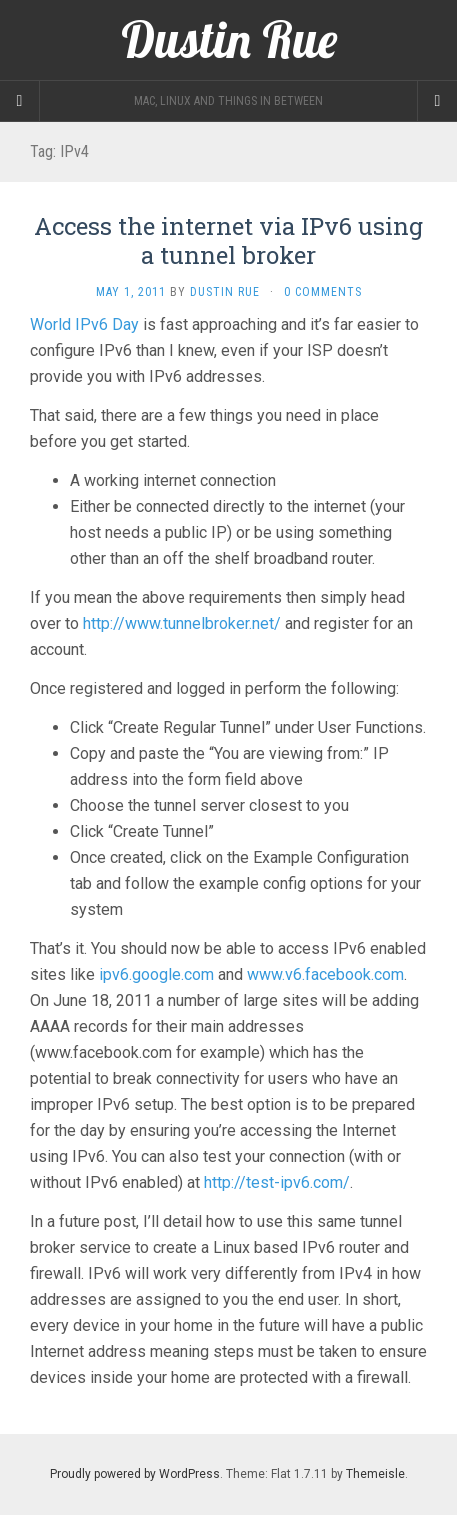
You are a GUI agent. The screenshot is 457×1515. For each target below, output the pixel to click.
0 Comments (323, 292)
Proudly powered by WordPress (135, 1474)
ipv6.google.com (156, 974)
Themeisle (375, 1474)
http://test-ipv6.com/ (277, 1182)
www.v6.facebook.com (325, 974)
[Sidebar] (20, 101)
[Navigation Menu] (437, 101)
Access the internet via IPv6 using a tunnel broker (228, 240)
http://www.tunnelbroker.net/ (182, 623)
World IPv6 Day (84, 324)
